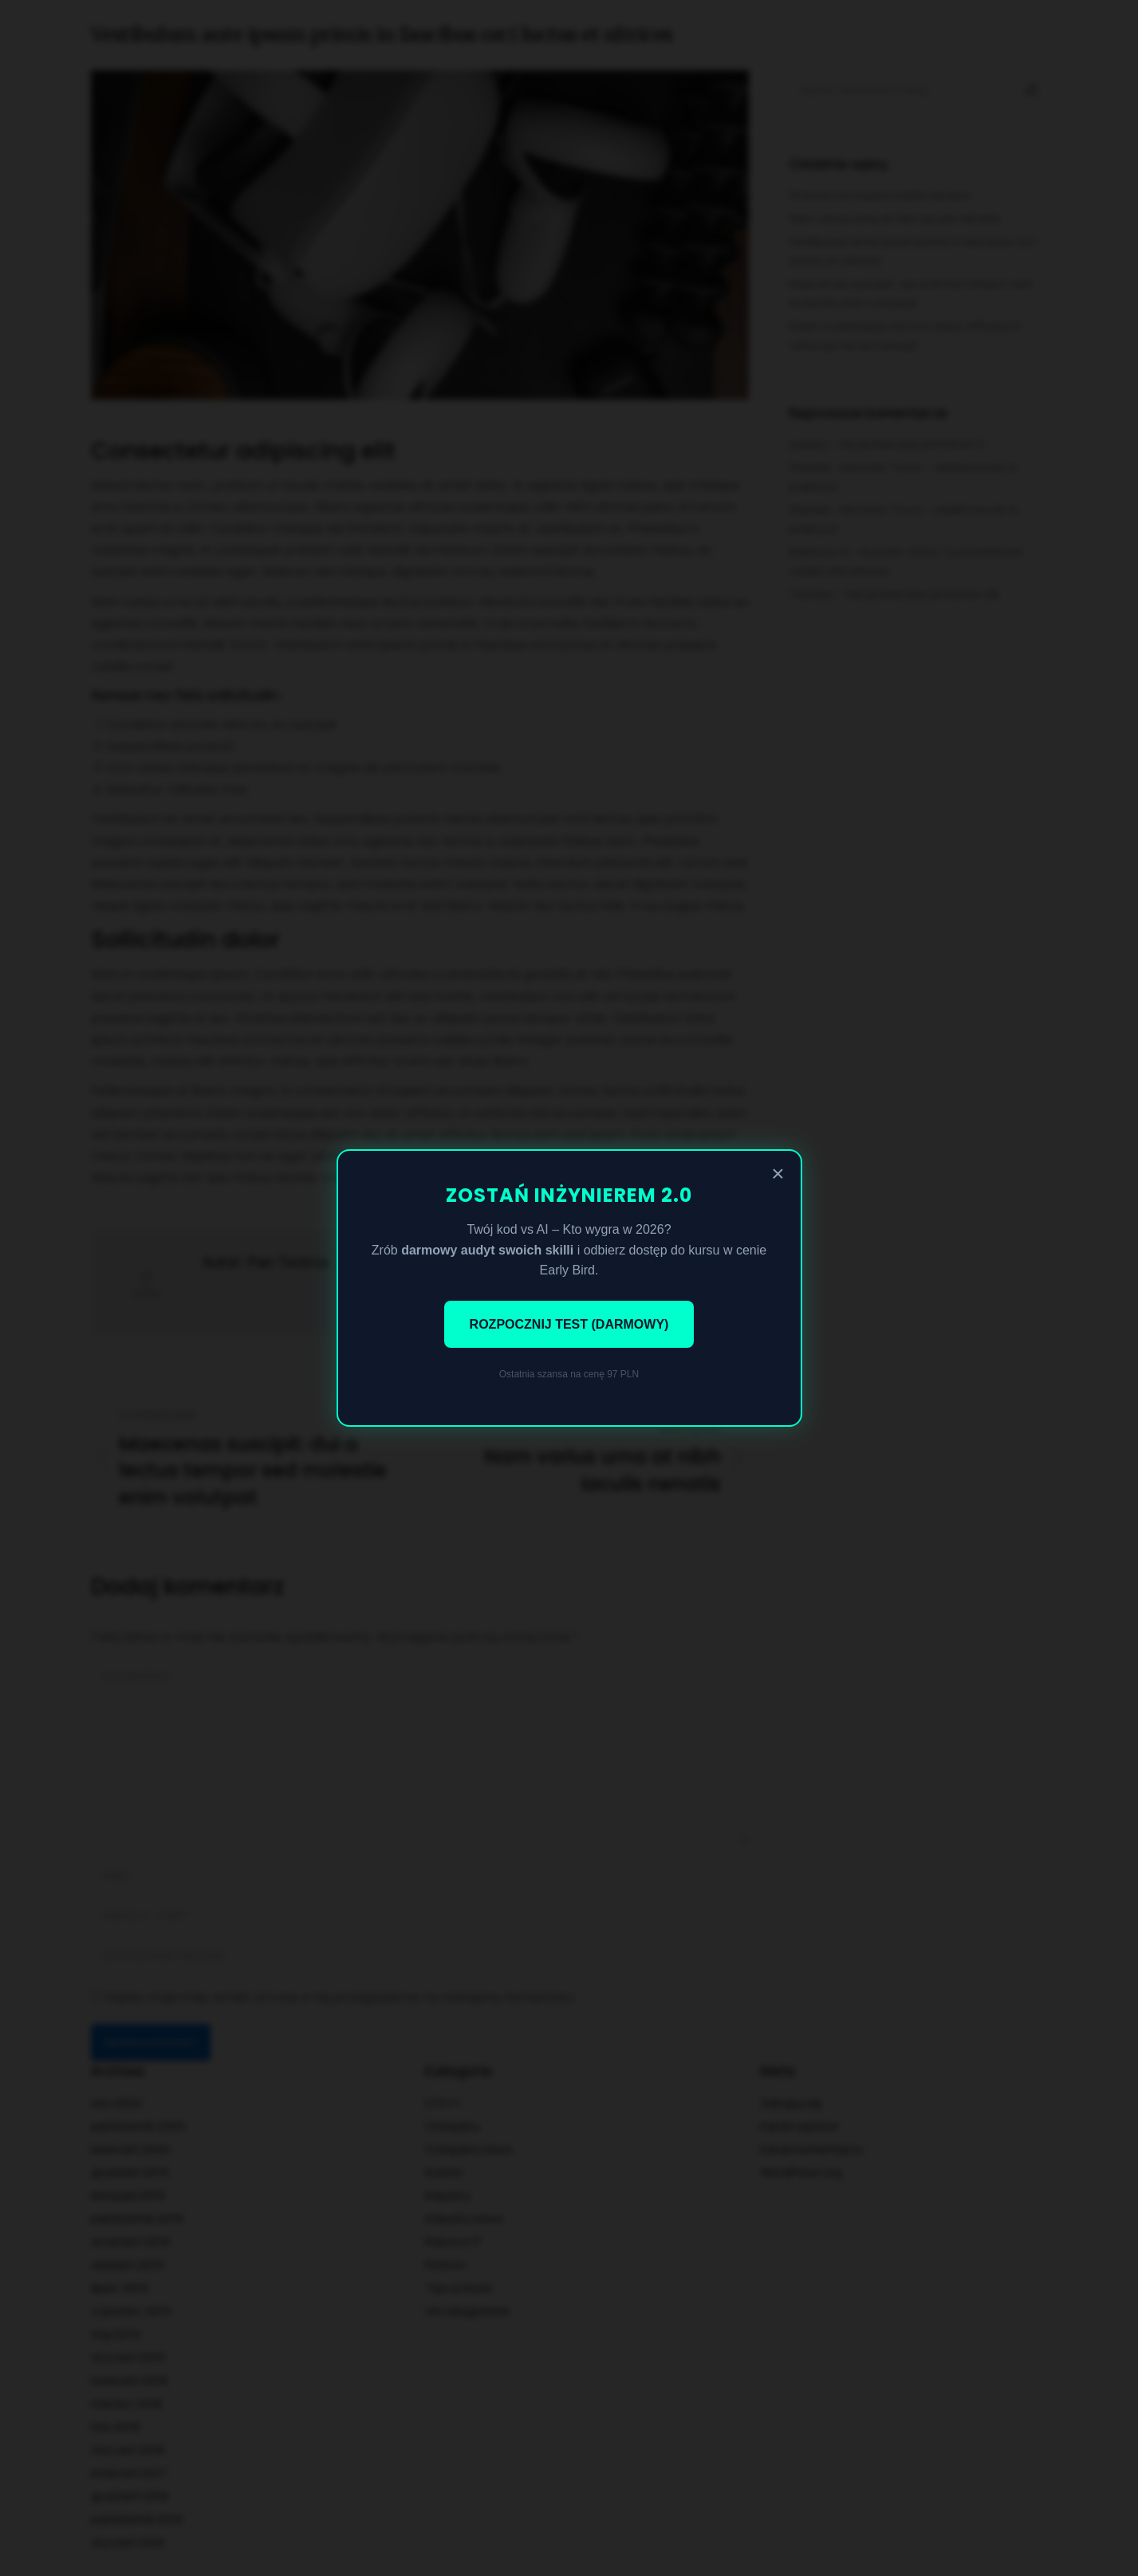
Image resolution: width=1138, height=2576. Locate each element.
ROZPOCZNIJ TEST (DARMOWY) (569, 1324)
